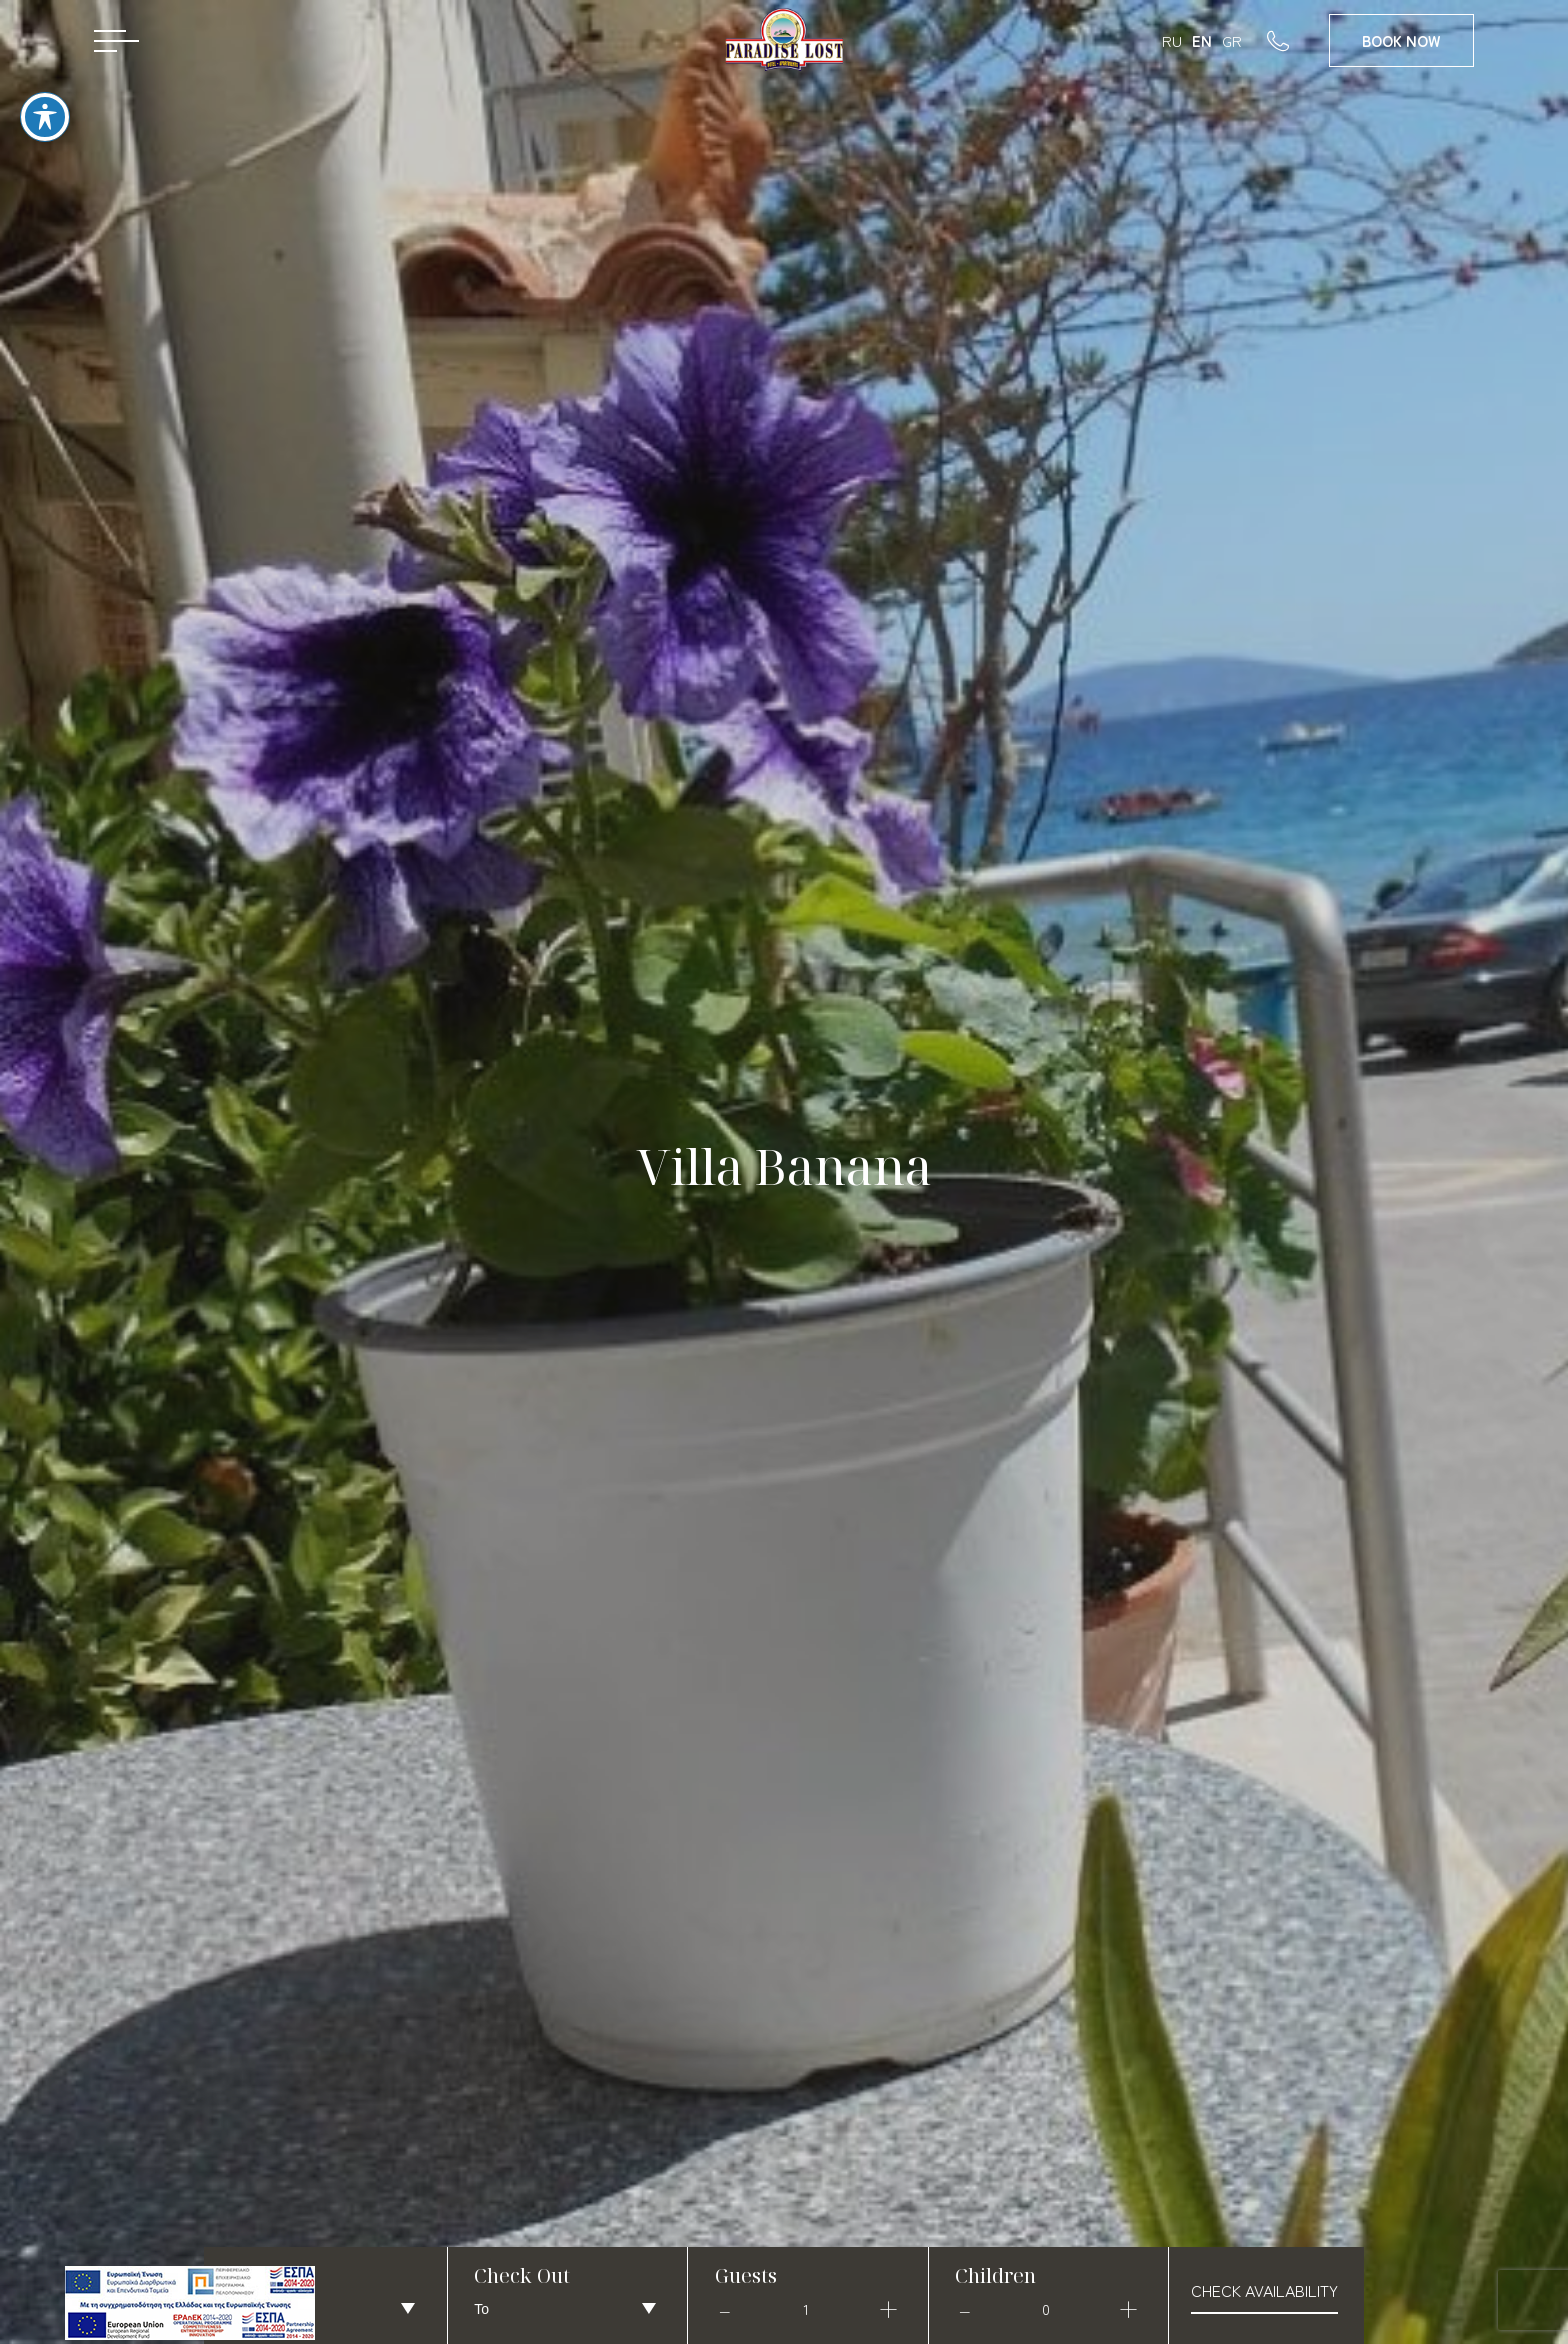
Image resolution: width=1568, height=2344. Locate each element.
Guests (746, 2275)
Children (995, 2275)
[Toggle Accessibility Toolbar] (45, 96)
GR (1232, 40)
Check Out (522, 2275)
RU (1172, 40)
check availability (1264, 2290)
